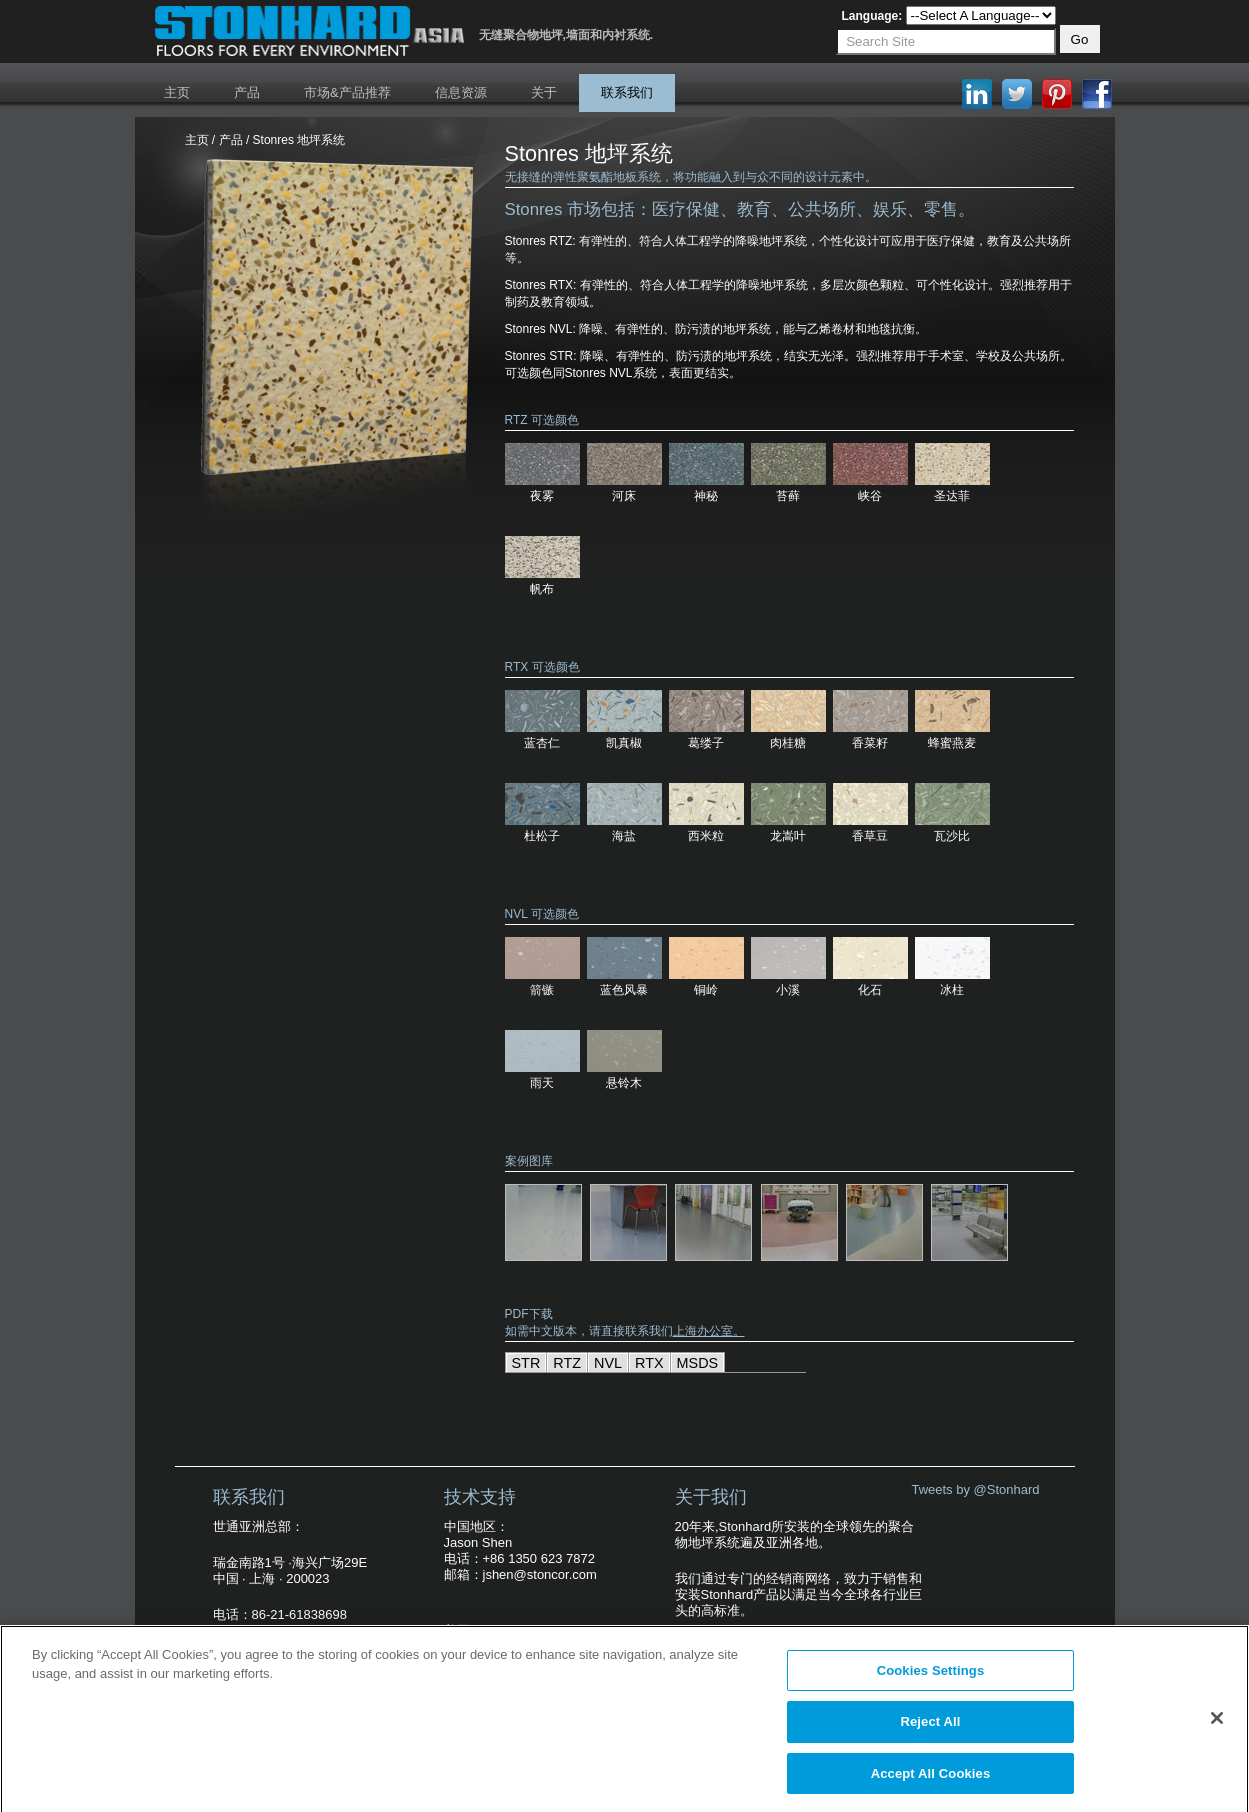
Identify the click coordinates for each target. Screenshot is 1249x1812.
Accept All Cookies (931, 1780)
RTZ (567, 1363)
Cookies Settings (931, 1676)
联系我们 (627, 92)
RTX (649, 1363)
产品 (247, 92)
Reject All (930, 1728)
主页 (177, 92)
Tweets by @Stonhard (975, 1489)
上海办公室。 (709, 1331)
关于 (544, 92)
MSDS (698, 1363)
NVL (608, 1363)
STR (526, 1363)
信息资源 (461, 92)
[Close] (1217, 1724)
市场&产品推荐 (347, 92)
